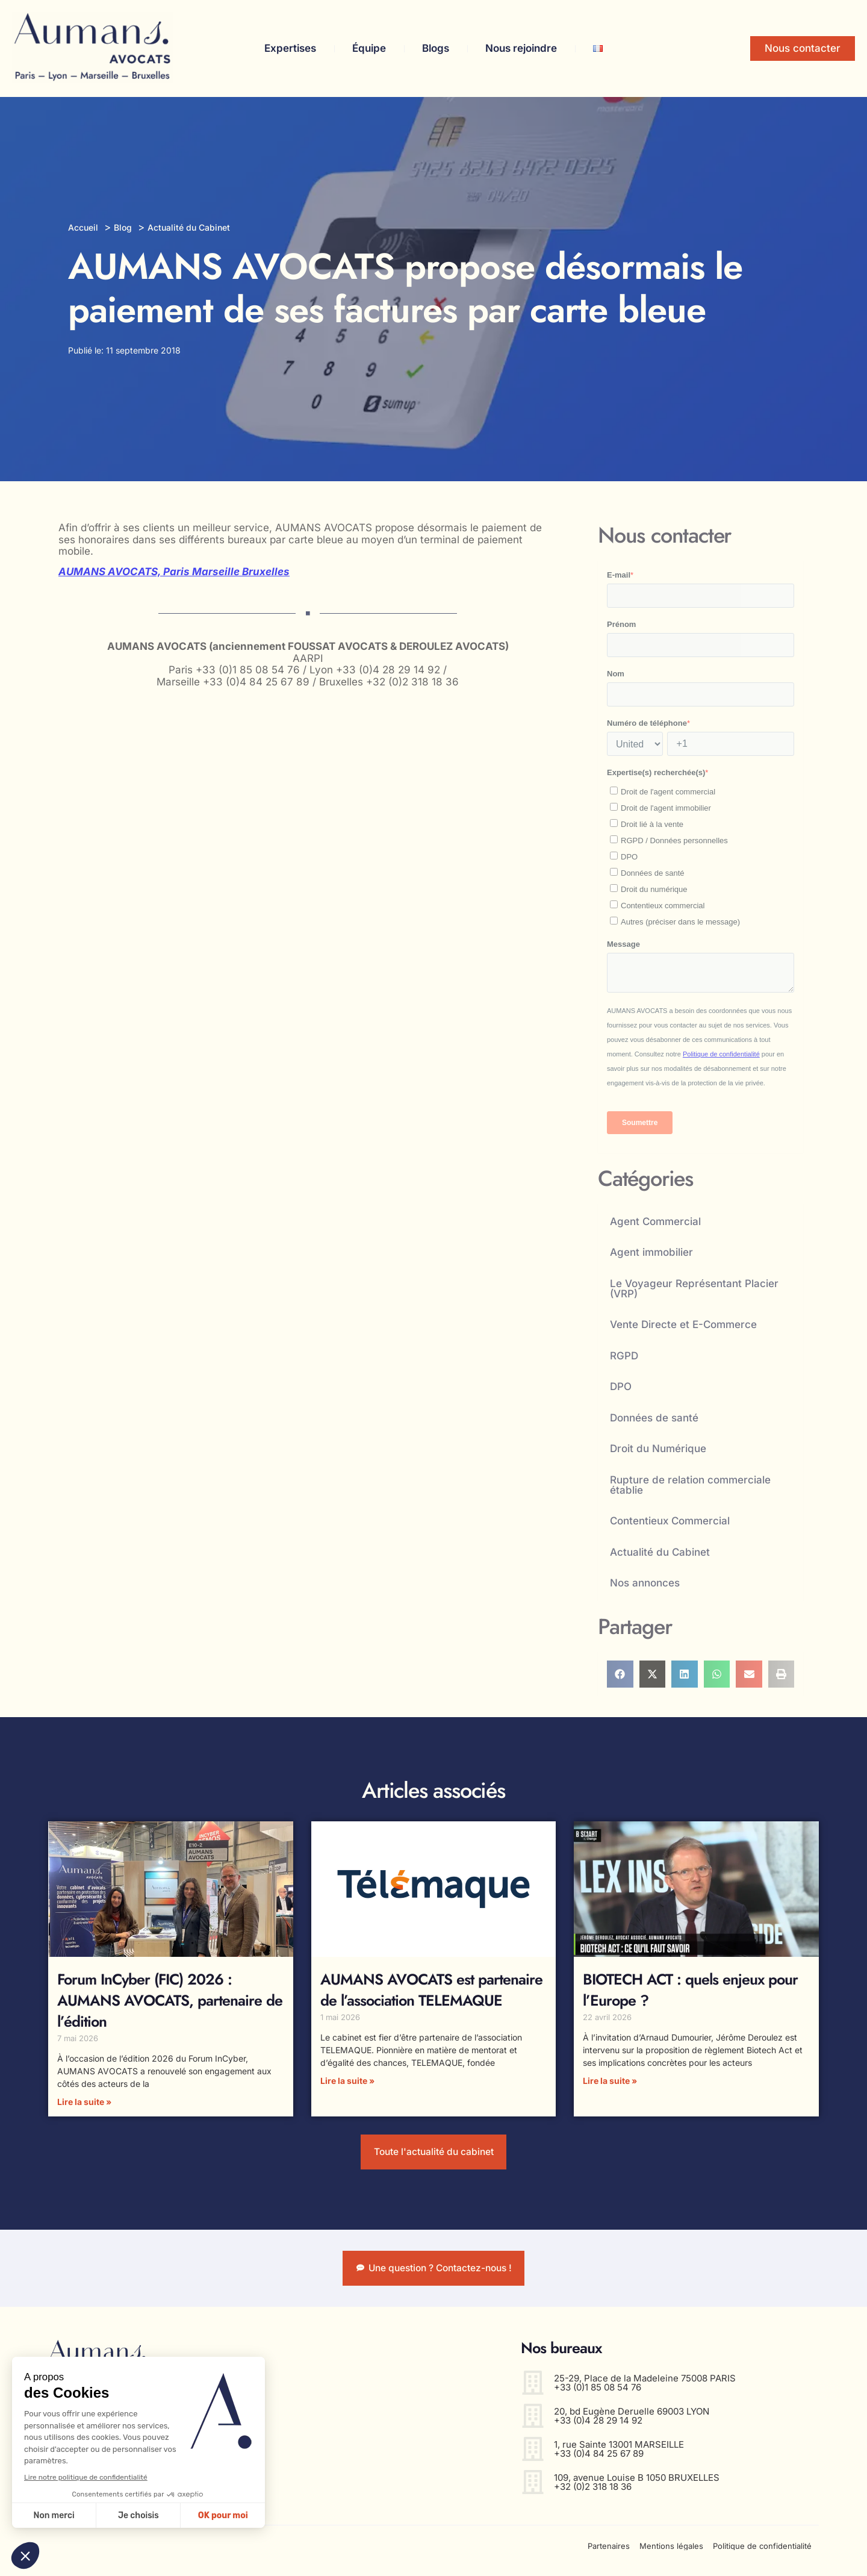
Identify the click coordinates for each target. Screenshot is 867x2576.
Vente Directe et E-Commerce (683, 1324)
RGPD (624, 1356)
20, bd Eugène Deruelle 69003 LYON (631, 2420)
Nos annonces (645, 1583)
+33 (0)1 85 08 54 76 (597, 2396)
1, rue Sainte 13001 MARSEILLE (619, 2453)
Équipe (369, 48)
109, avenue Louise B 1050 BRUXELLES (636, 2486)
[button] (620, 1674)
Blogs (435, 48)
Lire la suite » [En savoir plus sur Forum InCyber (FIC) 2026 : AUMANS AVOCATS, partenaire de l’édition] (84, 2102)
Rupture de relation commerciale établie (690, 1485)
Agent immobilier (651, 1252)
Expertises (290, 48)
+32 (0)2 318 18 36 (593, 2495)
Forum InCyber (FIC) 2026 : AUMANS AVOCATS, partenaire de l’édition (169, 2000)
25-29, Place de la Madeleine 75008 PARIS (645, 2387)
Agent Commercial (655, 1221)
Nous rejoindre (521, 48)
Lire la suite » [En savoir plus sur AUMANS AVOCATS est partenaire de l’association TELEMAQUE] (347, 2080)
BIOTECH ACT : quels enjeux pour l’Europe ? (690, 1989)
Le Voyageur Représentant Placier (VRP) (694, 1288)
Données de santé (654, 1418)
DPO (621, 1386)
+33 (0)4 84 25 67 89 (599, 2462)
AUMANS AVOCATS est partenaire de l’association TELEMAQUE (431, 1989)
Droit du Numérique (658, 1448)
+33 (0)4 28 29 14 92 (598, 2429)
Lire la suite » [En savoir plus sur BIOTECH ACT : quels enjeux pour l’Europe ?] (610, 2080)
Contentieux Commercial (670, 1521)
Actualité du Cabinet (660, 1552)
